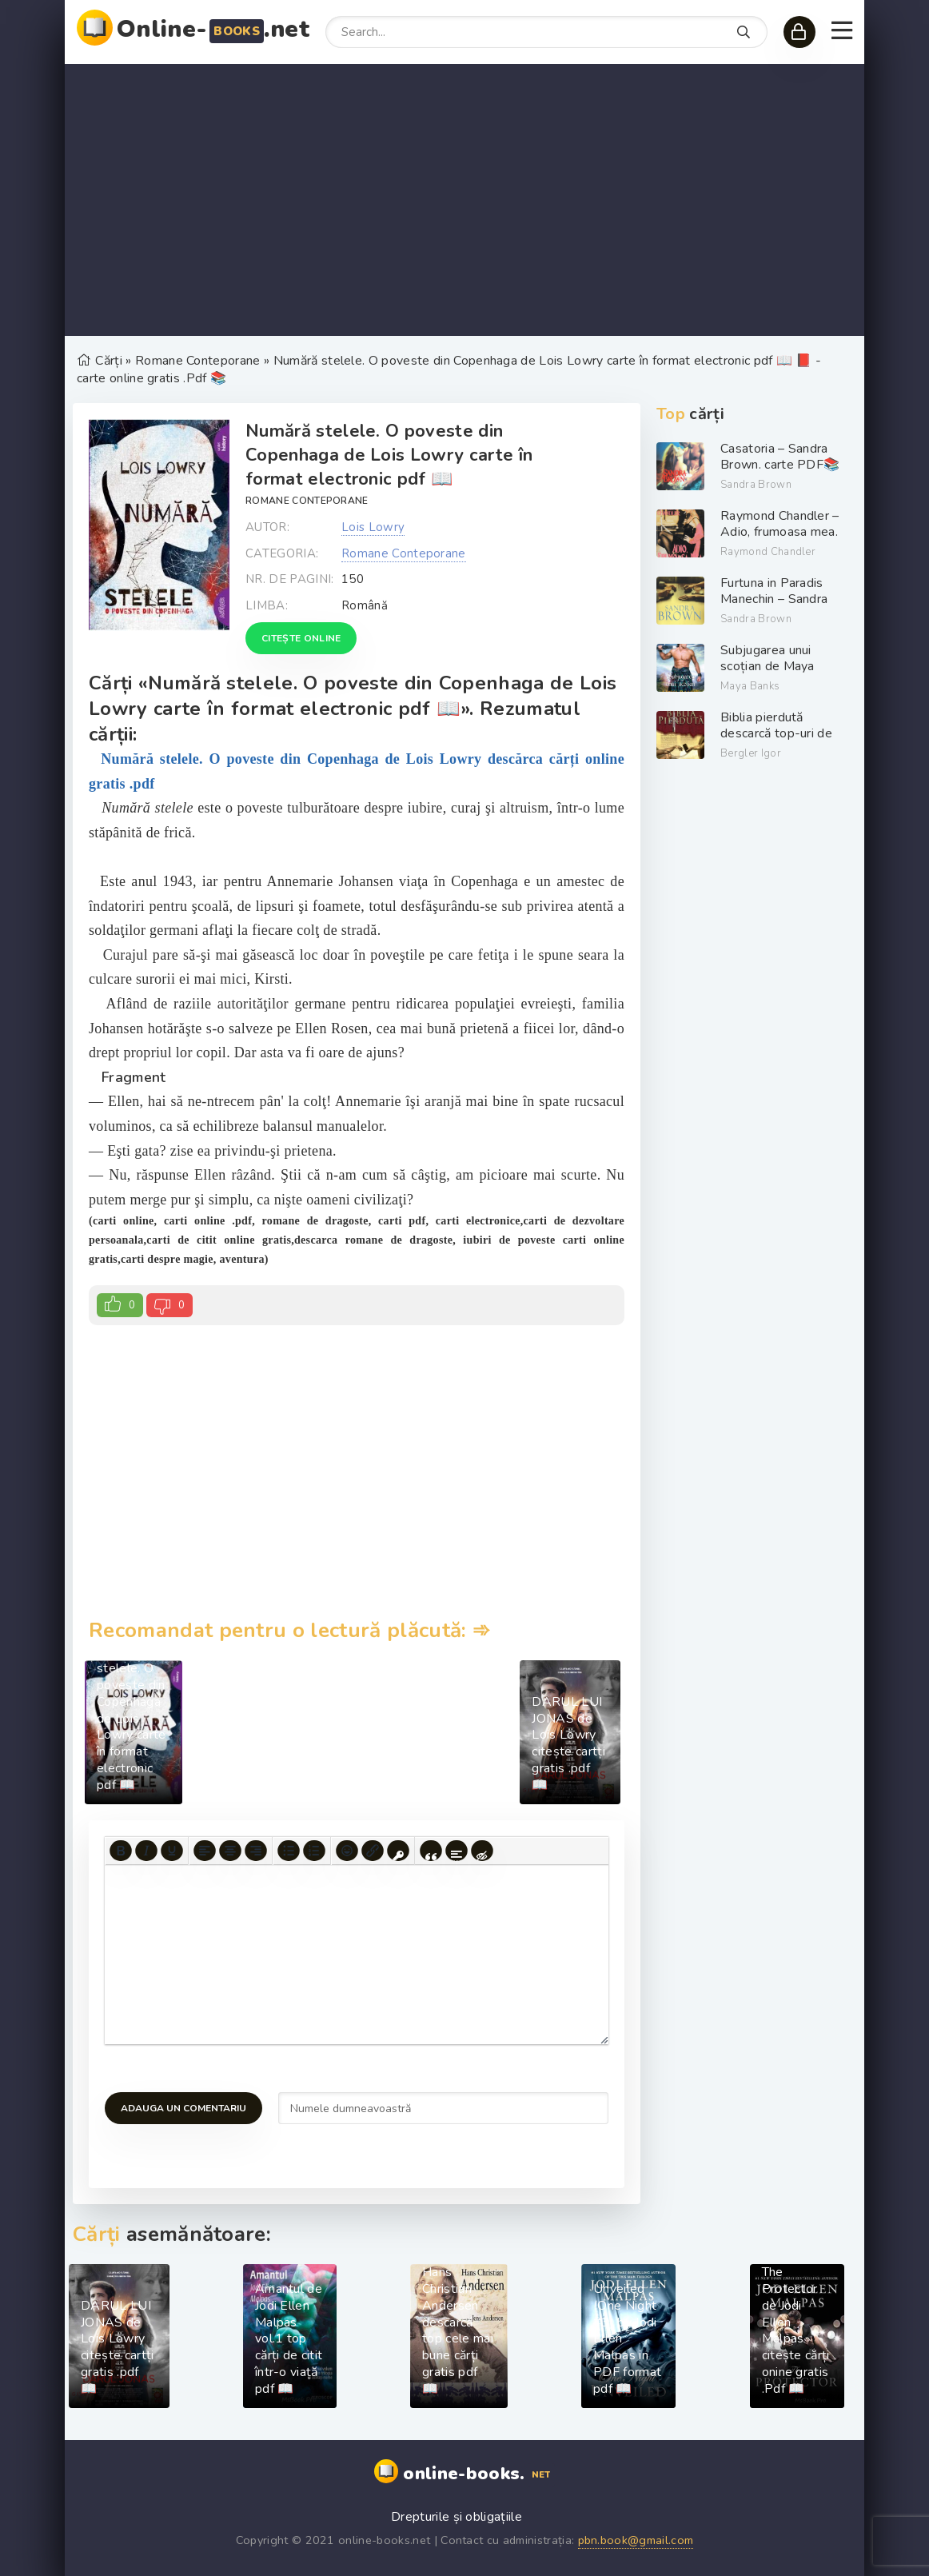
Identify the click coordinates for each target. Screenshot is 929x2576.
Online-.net (213, 29)
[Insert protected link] (398, 1850)
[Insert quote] (431, 1850)
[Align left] (204, 1850)
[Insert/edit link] (372, 1850)
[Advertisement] (464, 200)
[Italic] (146, 1850)
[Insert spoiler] (456, 1850)
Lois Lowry (373, 527)
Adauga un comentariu (183, 2108)
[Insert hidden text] (482, 1850)
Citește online (301, 638)
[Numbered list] (314, 1850)
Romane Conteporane (307, 500)
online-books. (478, 2474)
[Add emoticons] (347, 1850)
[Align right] (256, 1850)
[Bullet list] (288, 1850)
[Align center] (230, 1850)
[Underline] (172, 1850)
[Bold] (121, 1850)
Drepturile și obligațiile (456, 2517)
